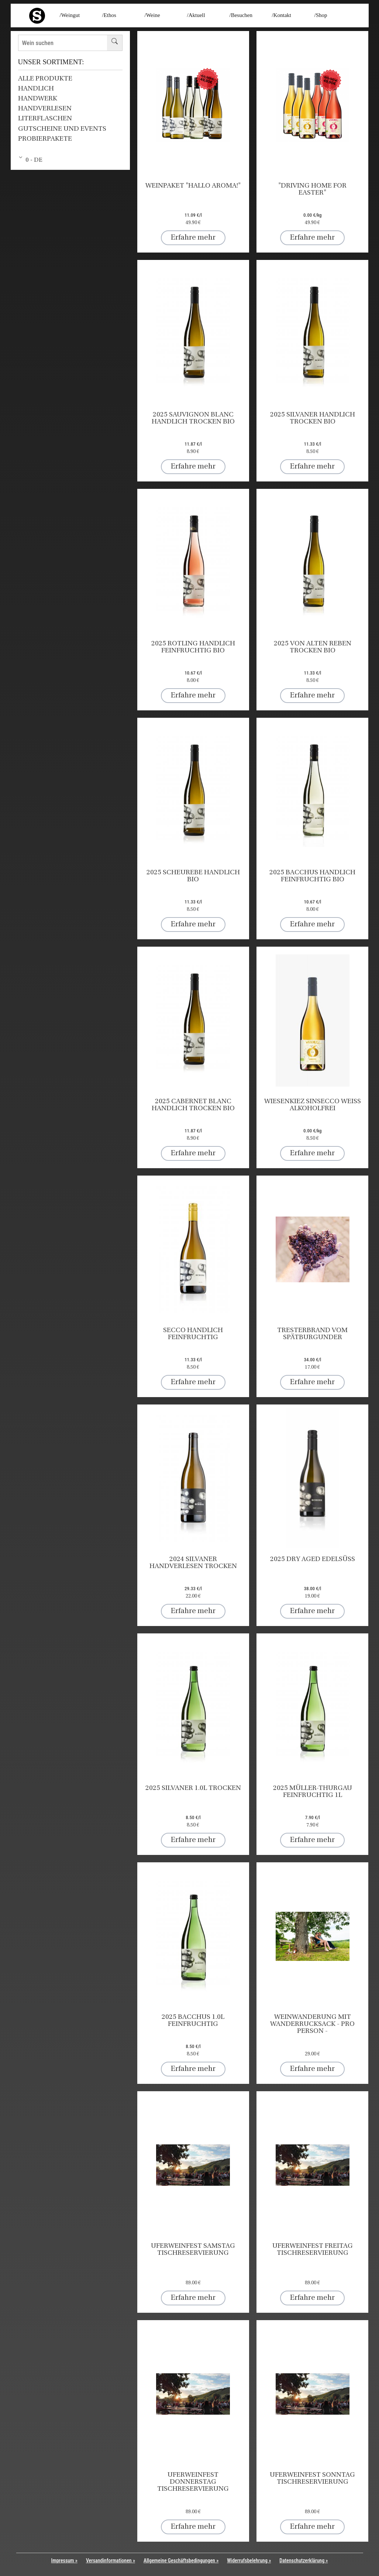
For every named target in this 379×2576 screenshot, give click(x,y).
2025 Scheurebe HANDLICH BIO (193, 876)
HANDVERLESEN (45, 108)
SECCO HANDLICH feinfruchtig (193, 1334)
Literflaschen (45, 118)
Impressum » (64, 2560)
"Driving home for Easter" (312, 189)
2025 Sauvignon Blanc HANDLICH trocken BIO (193, 418)
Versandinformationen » (110, 2560)
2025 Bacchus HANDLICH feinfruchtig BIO (312, 876)
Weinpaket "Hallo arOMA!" (193, 185)
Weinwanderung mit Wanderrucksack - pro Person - (312, 2024)
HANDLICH (36, 88)
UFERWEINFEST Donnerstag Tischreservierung (193, 2482)
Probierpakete (45, 139)
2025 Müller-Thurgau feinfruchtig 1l (312, 1792)
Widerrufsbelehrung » (249, 2560)
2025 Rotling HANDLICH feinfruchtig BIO (193, 647)
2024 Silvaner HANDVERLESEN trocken (193, 1563)
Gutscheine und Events (62, 129)
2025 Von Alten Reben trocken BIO (312, 647)
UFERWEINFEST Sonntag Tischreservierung (312, 2479)
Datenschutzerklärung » (303, 2560)
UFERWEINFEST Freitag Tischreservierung (312, 2250)
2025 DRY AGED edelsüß (312, 1559)
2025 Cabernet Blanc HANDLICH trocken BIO (193, 1105)
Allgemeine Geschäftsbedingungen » (181, 2560)
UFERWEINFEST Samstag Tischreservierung (193, 2250)
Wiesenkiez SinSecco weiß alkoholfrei (312, 1105)
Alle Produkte (45, 78)
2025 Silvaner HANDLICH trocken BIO (312, 418)
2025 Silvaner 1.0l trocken (193, 1788)
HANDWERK (37, 98)
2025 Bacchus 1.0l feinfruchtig (193, 2021)
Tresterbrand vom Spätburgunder (312, 1334)
